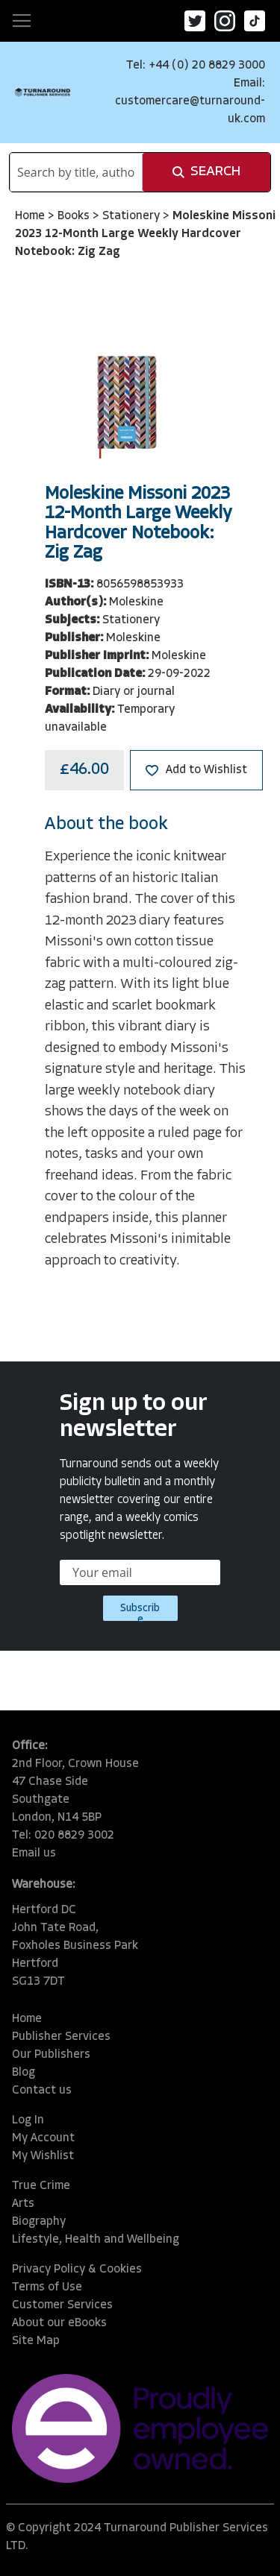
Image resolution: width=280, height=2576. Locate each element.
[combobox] (76, 172)
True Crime (41, 2186)
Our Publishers (51, 2055)
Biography (39, 2222)
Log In (28, 2120)
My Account (43, 2138)
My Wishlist (43, 2156)
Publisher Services (61, 2037)
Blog (23, 2073)
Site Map (36, 2341)
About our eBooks (59, 2323)
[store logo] (42, 92)
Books (75, 216)
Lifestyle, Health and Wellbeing (95, 2240)
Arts (23, 2204)
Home (31, 216)
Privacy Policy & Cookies (77, 2270)
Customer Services (62, 2305)
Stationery (132, 216)
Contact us (42, 2091)
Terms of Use (47, 2287)
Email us (34, 1853)
